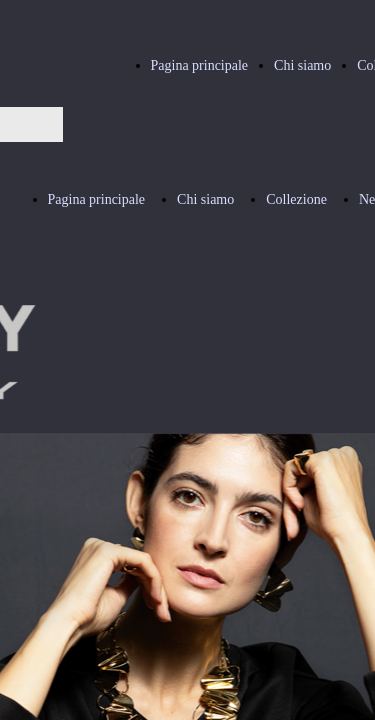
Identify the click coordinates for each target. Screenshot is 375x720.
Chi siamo (302, 65)
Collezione (296, 199)
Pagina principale (200, 65)
